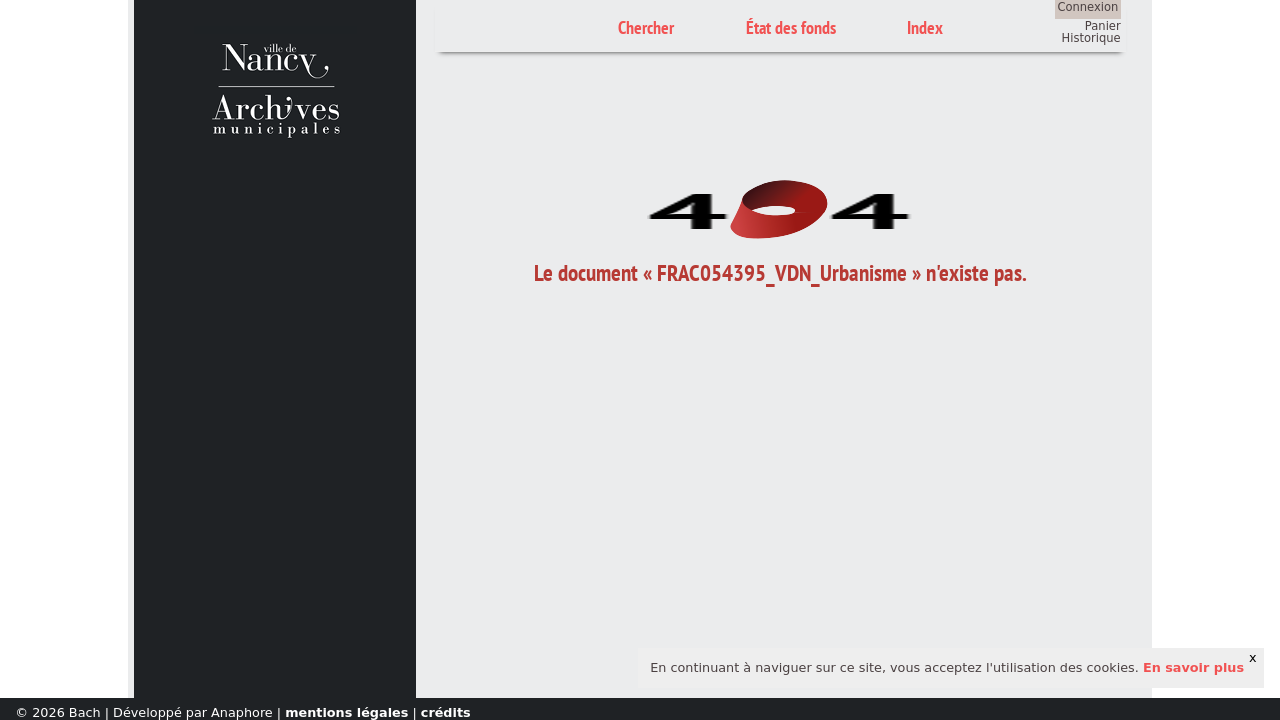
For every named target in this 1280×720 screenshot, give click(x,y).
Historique (1091, 38)
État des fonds (791, 27)
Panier (1103, 26)
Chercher (646, 27)
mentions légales (346, 712)
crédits (446, 712)
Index (925, 27)
